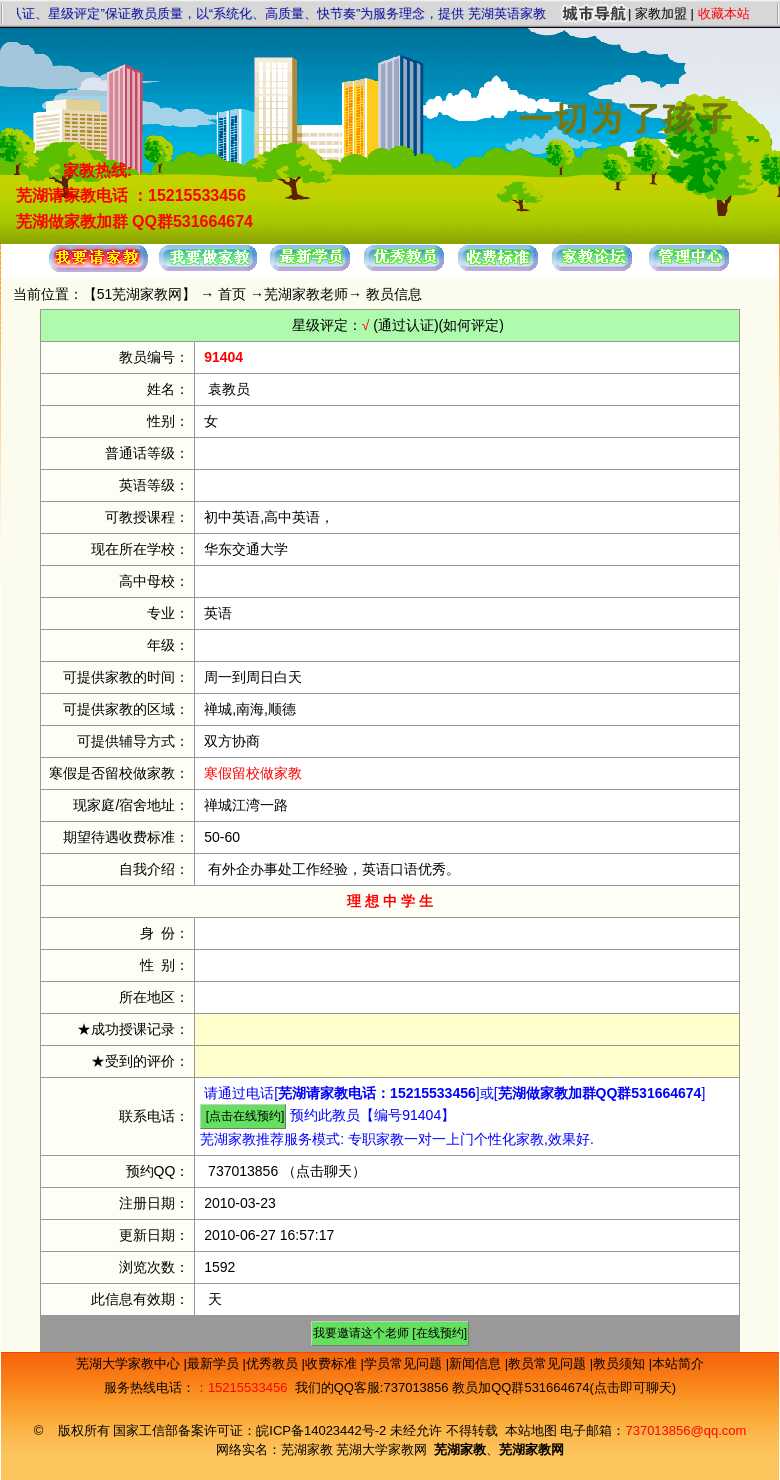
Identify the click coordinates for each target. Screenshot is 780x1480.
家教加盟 (661, 13)
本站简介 (678, 1363)
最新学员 (215, 1363)
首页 (232, 294)
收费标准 (333, 1363)
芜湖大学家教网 (381, 1449)
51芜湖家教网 (140, 294)
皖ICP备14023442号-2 (323, 1430)
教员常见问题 (549, 1363)
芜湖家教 (307, 1449)
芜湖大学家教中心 (130, 1363)
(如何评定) (471, 325)
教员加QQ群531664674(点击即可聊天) (564, 1387)
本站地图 (531, 1430)
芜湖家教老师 (306, 294)
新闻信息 (477, 1363)
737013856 (243, 1171)
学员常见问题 (405, 1363)
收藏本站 (724, 13)
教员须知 (621, 1363)
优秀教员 (274, 1363)
